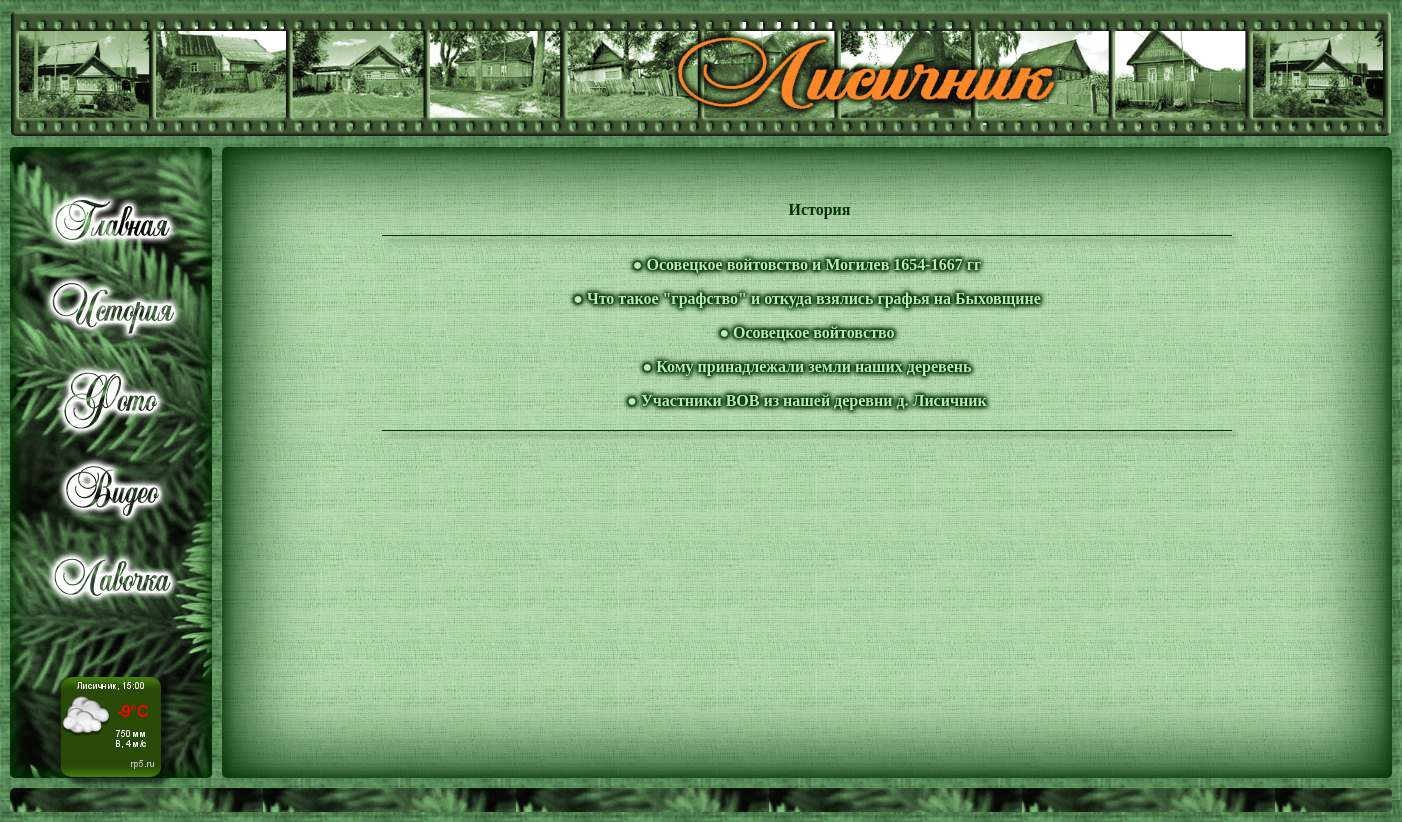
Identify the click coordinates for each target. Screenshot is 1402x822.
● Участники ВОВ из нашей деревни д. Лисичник (806, 400)
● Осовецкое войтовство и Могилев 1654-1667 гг (807, 264)
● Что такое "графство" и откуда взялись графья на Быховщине (806, 298)
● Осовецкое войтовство (806, 332)
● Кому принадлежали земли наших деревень (807, 366)
